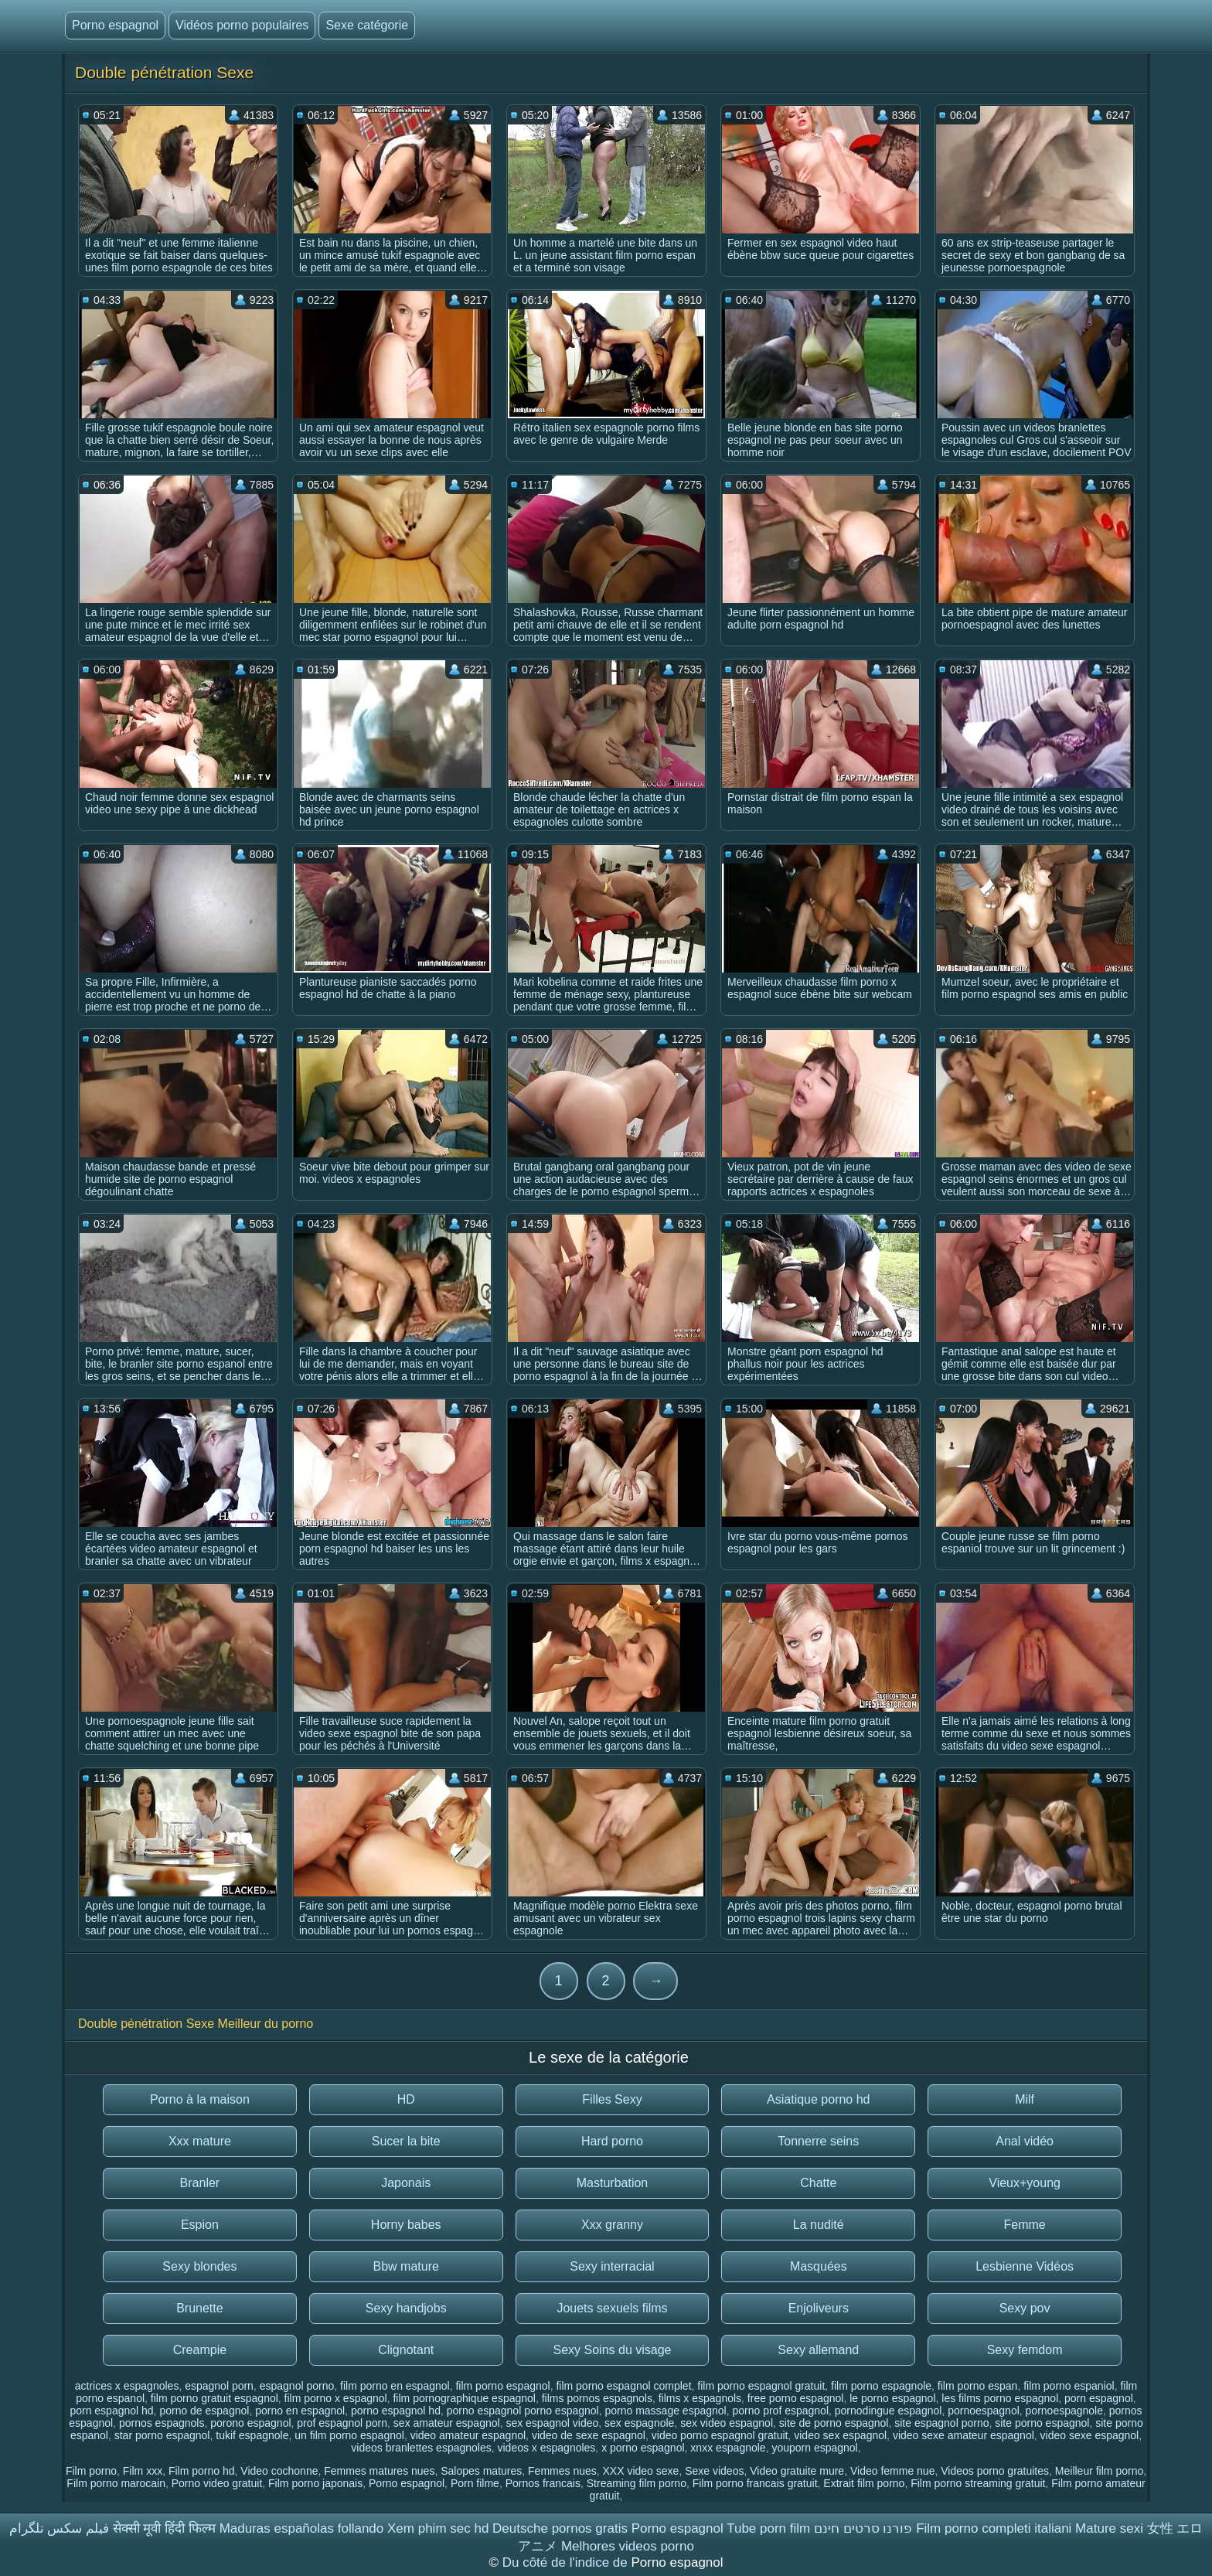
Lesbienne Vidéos (1024, 2266)
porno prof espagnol (780, 2410)
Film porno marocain (115, 2483)
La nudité (818, 2224)
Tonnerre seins (818, 2141)
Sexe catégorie (366, 25)
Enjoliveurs (818, 2308)
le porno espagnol (892, 2398)
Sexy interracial (612, 2266)
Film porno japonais (315, 2483)
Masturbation (613, 2182)
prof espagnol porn (342, 2423)
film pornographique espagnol (464, 2398)
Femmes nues (562, 2471)
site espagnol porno (941, 2423)
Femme (1024, 2224)
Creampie (199, 2349)
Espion (200, 2224)
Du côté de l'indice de (567, 2562)
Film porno (91, 2471)
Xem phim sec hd (438, 2528)
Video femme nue (892, 2471)
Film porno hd (202, 2471)
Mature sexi (1109, 2528)
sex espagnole (639, 2423)
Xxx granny (612, 2224)
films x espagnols (700, 2398)
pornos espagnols (162, 2423)
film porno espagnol (502, 2386)
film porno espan (978, 2386)
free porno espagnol (795, 2398)
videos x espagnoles (546, 2447)
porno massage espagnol (665, 2410)
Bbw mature (406, 2266)
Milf (1024, 2099)
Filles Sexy (612, 2099)
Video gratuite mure (797, 2471)
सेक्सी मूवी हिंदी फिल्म (164, 2528)
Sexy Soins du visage (612, 2349)
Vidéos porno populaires (241, 25)
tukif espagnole (252, 2435)
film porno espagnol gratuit (761, 2386)
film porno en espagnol (395, 2386)
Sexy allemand (818, 2349)
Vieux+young (1024, 2182)
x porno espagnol (642, 2447)
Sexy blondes (199, 2266)
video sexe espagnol (1089, 2435)
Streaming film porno (636, 2483)
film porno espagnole (881, 2386)
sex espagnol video (552, 2423)
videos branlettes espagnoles (421, 2447)
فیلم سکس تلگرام (59, 2528)
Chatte (818, 2182)
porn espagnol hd (111, 2410)
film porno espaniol (1069, 2386)
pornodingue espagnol (888, 2410)
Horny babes (406, 2224)
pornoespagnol (984, 2410)
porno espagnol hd (396, 2410)
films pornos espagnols (597, 2398)
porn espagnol (1098, 2398)
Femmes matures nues (379, 2471)
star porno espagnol (162, 2435)
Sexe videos (714, 2471)
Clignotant (406, 2349)
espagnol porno (297, 2386)
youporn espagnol (814, 2447)
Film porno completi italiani (993, 2528)
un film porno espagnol (349, 2435)
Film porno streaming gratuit (978, 2483)
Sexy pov (1024, 2308)
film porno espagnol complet (623, 2386)
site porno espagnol (1042, 2423)
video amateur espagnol (468, 2435)
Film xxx (142, 2471)
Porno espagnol (115, 25)
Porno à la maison (200, 2099)
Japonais (406, 2182)
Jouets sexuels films (612, 2308)
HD (406, 2099)
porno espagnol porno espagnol (523, 2410)
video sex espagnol (840, 2435)
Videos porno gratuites (995, 2471)
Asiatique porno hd (818, 2099)
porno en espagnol (300, 2410)
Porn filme (475, 2483)
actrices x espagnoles (127, 2386)
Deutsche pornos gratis (560, 2528)
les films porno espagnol (999, 2398)
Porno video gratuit (217, 2483)
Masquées (818, 2266)
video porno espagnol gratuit (720, 2435)
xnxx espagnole (727, 2447)
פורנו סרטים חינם (863, 2528)
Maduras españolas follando (302, 2528)
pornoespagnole (1064, 2410)
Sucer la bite (406, 2141)
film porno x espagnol (335, 2398)
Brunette (199, 2308)
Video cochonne (279, 2471)
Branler (200, 2182)
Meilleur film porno (1099, 2471)
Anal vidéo (1025, 2141)
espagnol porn (219, 2386)
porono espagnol (250, 2423)
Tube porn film (768, 2528)
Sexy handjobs (406, 2308)
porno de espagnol (204, 2410)
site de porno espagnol (834, 2423)
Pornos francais (543, 2483)
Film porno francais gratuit (755, 2483)
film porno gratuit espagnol (214, 2398)
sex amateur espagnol (446, 2423)
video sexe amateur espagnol (963, 2435)
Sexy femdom (1025, 2349)
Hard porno (612, 2141)
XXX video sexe (641, 2471)
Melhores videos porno (627, 2546)
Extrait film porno (863, 2483)
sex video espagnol (726, 2423)
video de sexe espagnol (588, 2435)
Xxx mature (200, 2141)
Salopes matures (481, 2471)
